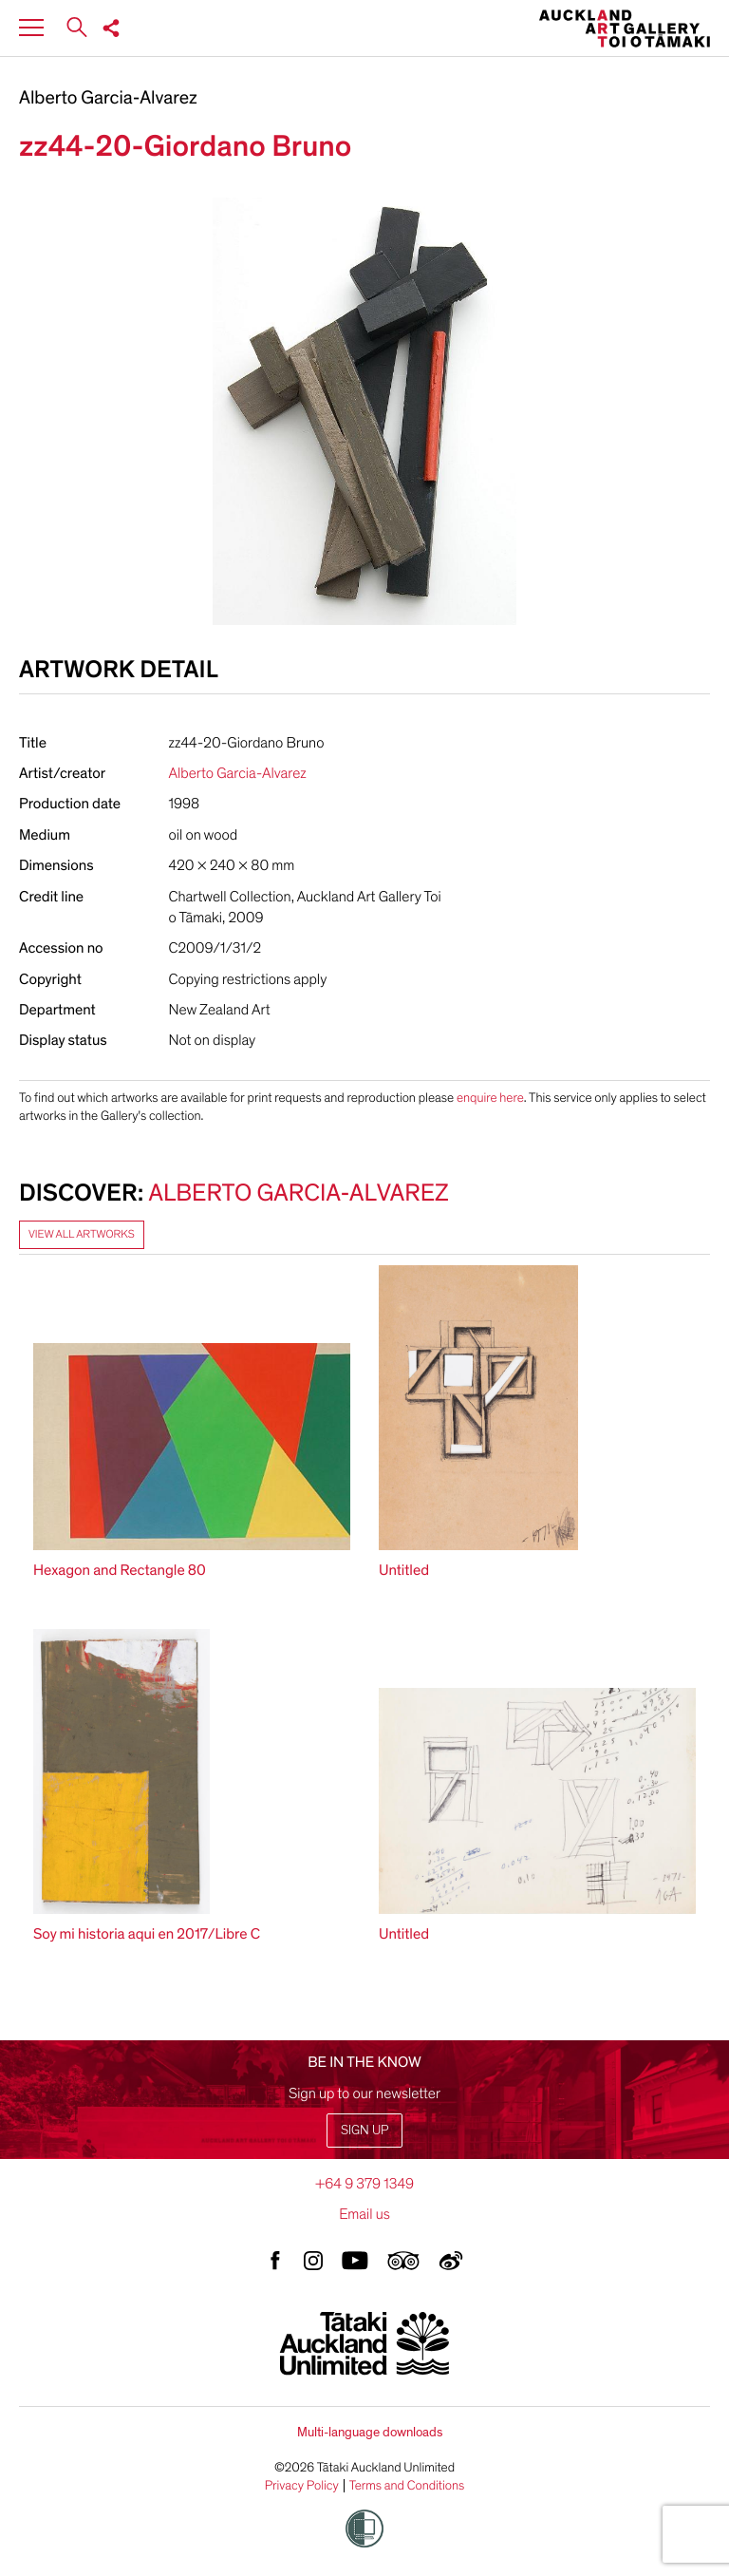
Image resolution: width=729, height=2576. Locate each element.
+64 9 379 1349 (364, 2183)
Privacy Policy (302, 2485)
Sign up (364, 2130)
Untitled (404, 1570)
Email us (364, 2214)
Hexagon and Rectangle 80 (119, 1570)
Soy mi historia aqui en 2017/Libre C (146, 1933)
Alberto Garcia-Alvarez (108, 98)
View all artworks (81, 1234)
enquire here (490, 1098)
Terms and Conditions (407, 2485)
